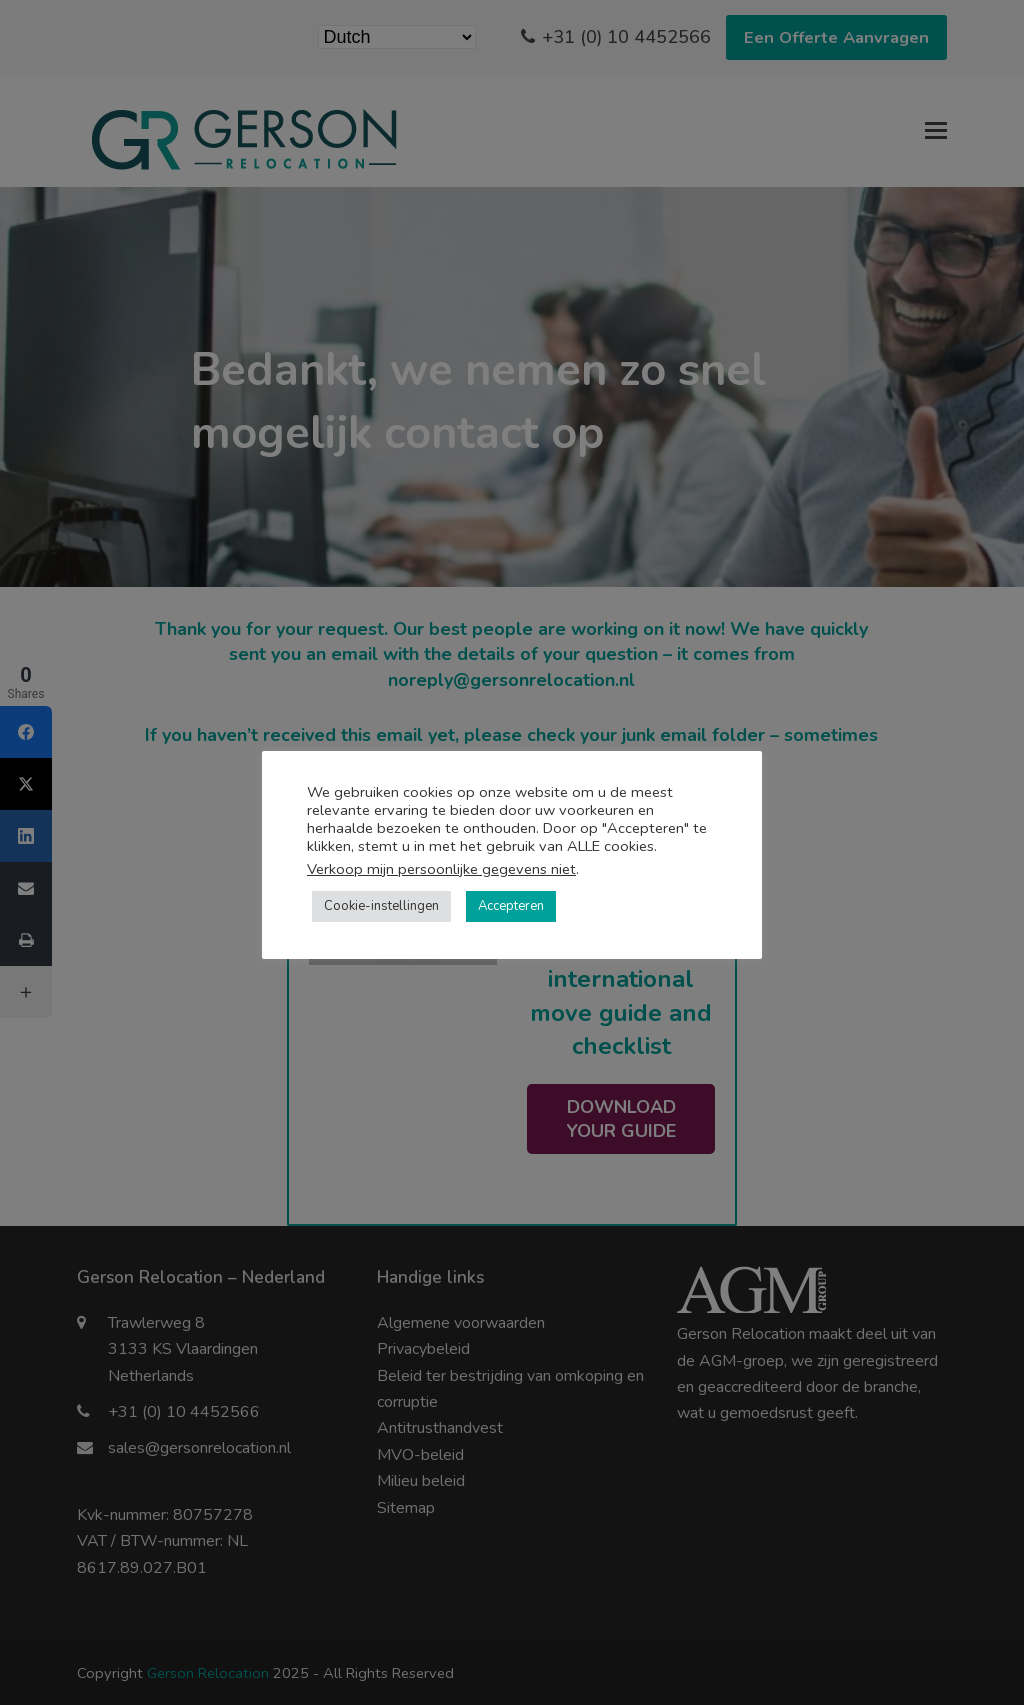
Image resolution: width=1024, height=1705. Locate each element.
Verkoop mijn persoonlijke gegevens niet (441, 869)
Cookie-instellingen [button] (381, 906)
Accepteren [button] (511, 906)
